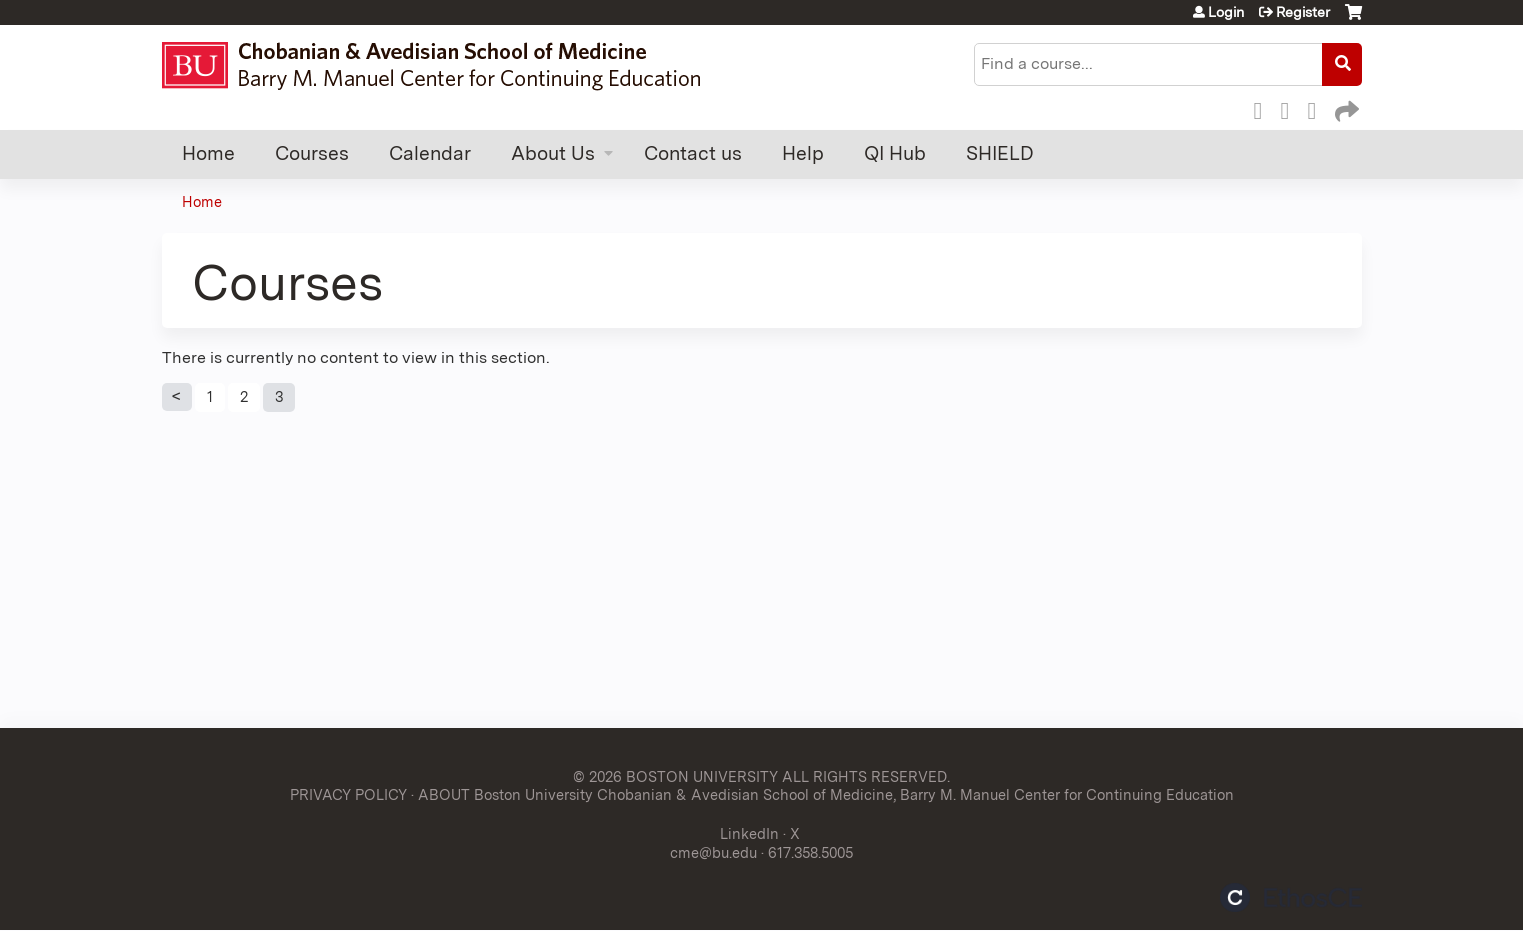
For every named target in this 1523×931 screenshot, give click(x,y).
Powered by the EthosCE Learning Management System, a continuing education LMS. (1291, 897)
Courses (312, 153)
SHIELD (1000, 153)
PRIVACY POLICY (348, 794)
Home (208, 153)
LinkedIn (1318, 108)
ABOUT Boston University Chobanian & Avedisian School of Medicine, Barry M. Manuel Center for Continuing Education (826, 794)
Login (1226, 12)
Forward (1345, 108)
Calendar (430, 153)
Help (803, 153)
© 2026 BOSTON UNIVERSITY (675, 776)
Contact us (693, 153)
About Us (553, 153)
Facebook (1264, 108)
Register (1303, 12)
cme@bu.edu (713, 852)
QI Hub (895, 153)
